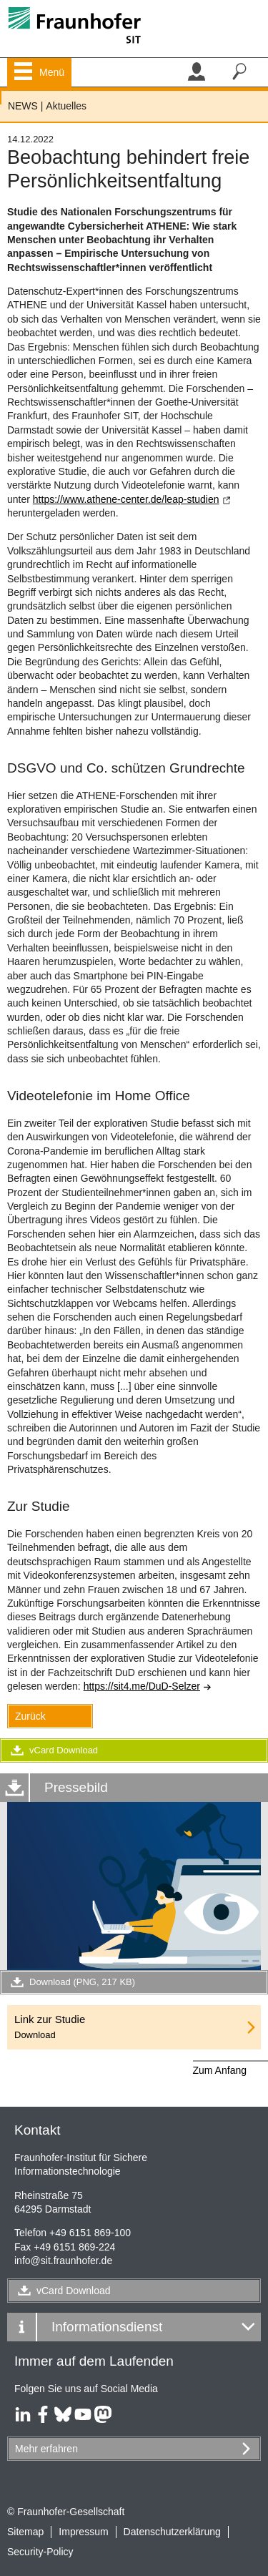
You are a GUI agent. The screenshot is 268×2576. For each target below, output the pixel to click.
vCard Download (53, 1750)
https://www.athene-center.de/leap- (132, 499)
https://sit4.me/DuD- (148, 1686)
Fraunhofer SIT (0, 97)
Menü (51, 72)
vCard (73, 2290)
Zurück (30, 1716)
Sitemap (25, 2531)
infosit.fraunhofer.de (63, 2260)
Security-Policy (40, 2551)
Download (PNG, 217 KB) (71, 1982)
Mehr (46, 2448)
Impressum (83, 2531)
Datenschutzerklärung (172, 2531)
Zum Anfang (220, 2070)
